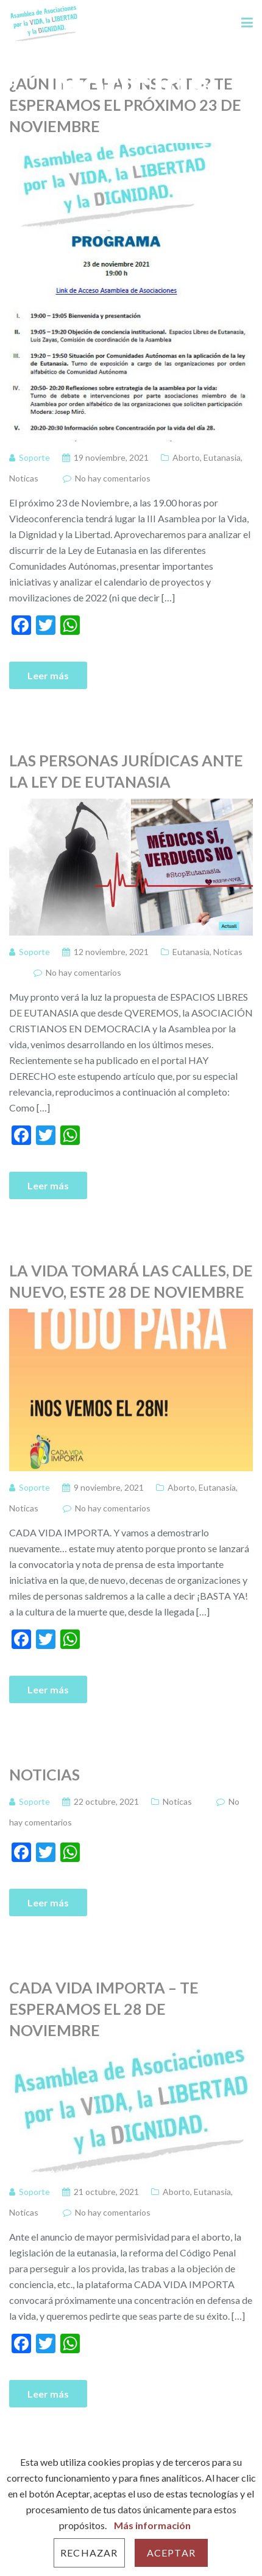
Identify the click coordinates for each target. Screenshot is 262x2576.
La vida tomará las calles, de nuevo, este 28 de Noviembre (131, 1281)
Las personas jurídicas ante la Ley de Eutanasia (126, 771)
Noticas (23, 478)
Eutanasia (222, 457)
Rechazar (89, 2552)
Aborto (186, 457)
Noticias (44, 1774)
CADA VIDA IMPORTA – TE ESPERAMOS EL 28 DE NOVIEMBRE (104, 2008)
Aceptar (171, 2552)
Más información (152, 2525)
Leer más (48, 675)
